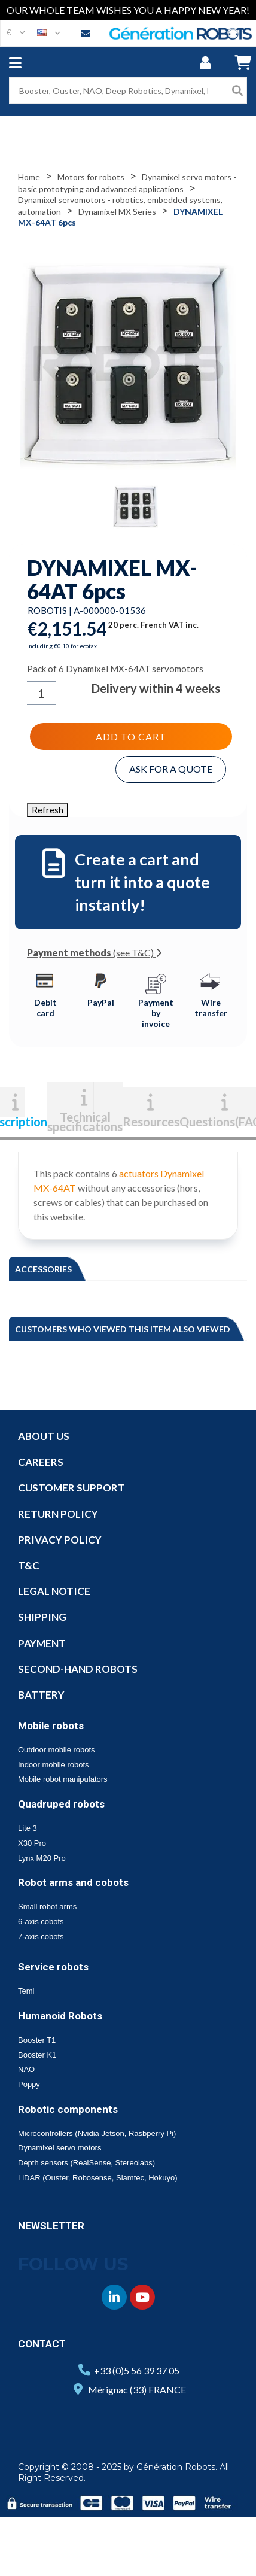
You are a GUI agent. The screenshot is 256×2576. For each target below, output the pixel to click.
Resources (151, 1120)
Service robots (53, 1967)
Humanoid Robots (60, 2016)
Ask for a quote (170, 768)
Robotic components (68, 2109)
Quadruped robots (61, 1804)
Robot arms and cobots (73, 1882)
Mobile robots (51, 1725)
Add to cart (131, 736)
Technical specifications (85, 1120)
